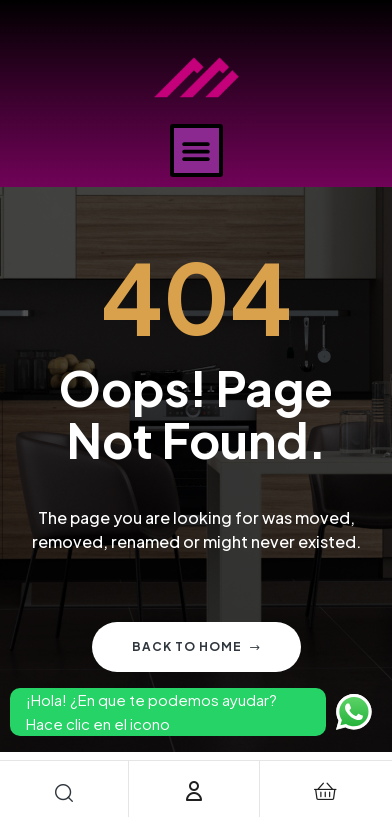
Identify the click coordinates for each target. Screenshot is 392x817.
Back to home (196, 646)
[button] (196, 150)
